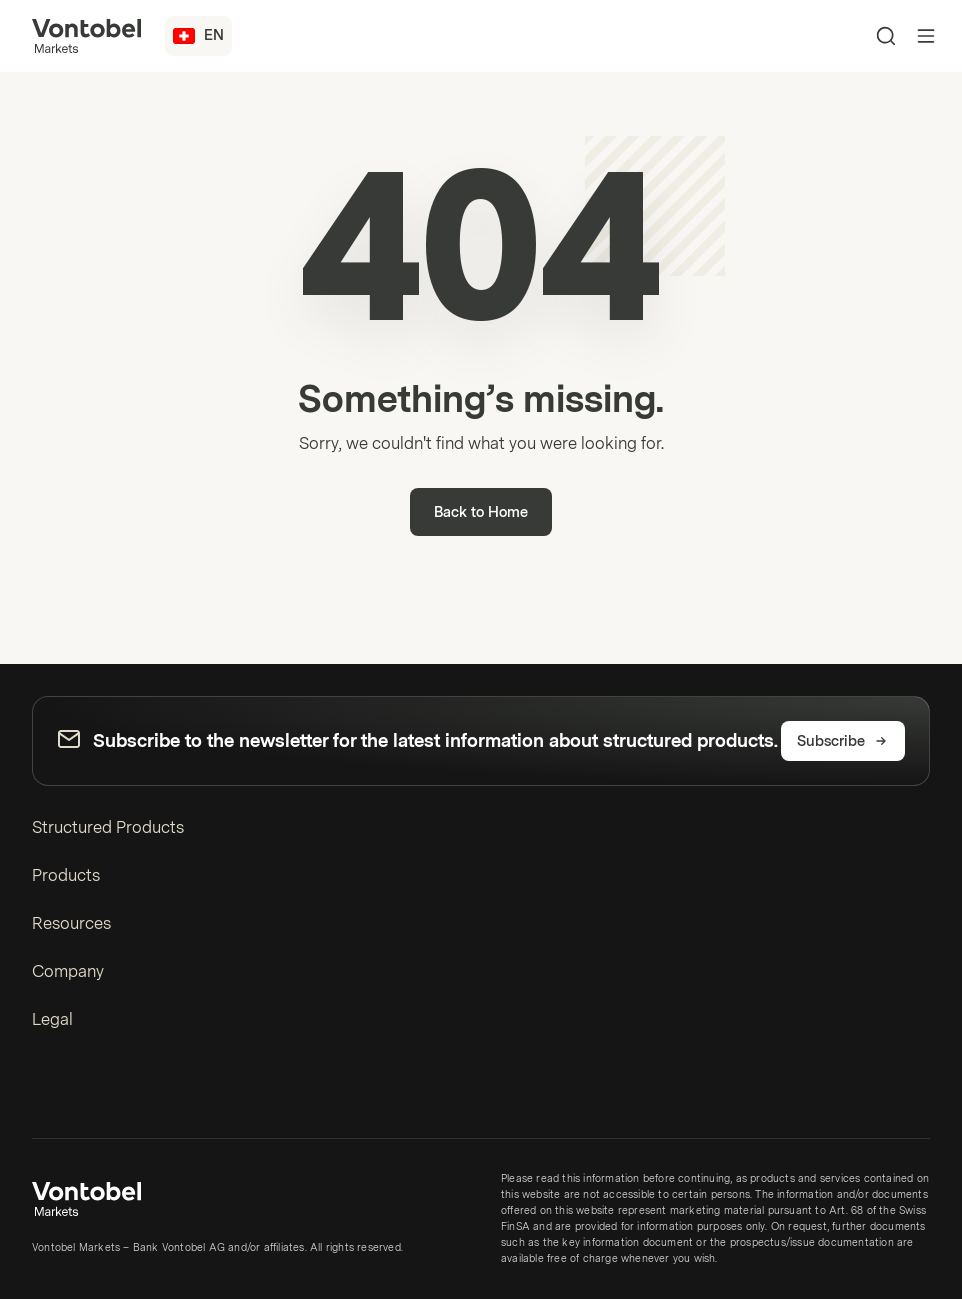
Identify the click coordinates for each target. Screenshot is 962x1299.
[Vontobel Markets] (86, 36)
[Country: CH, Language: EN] (198, 36)
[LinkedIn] (44, 1093)
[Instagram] (108, 1093)
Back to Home (481, 512)
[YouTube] (76, 1093)
